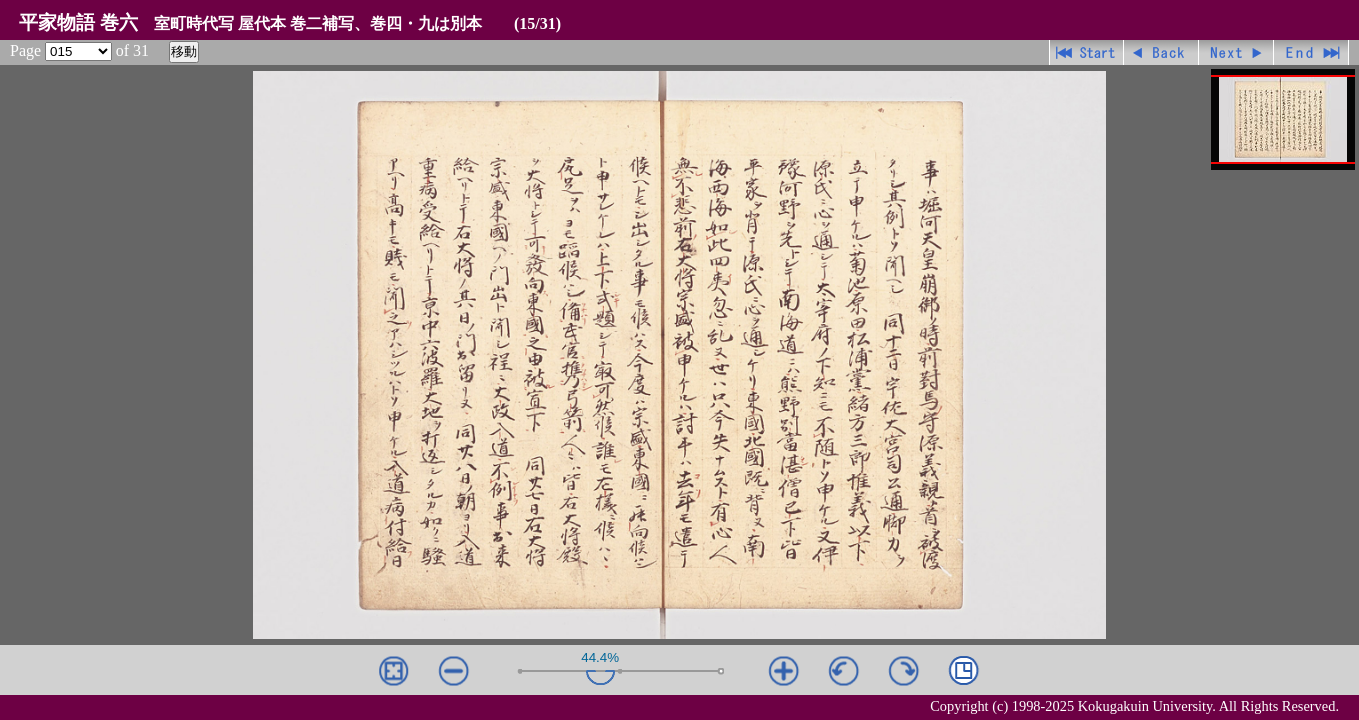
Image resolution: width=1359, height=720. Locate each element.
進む (1236, 52)
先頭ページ (1086, 52)
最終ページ (1311, 52)
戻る (1161, 52)
